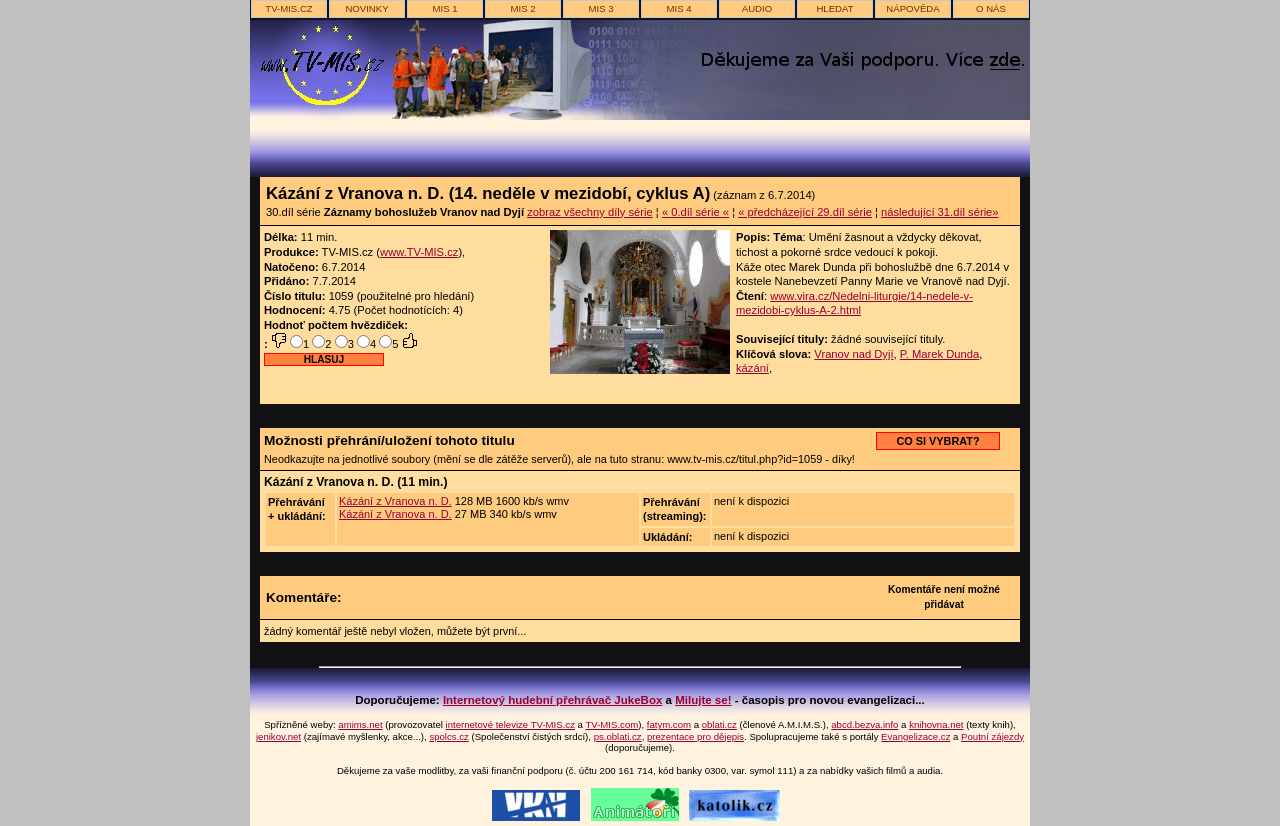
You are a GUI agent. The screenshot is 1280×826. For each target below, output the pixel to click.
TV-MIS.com (611, 724)
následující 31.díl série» (940, 212)
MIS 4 (678, 8)
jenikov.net (278, 736)
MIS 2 (522, 8)
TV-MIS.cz (288, 8)
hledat (834, 8)
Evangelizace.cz (915, 736)
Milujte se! (703, 700)
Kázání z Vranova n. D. (395, 501)
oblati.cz (719, 724)
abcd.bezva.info (864, 724)
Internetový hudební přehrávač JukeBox (553, 700)
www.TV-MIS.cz (419, 252)
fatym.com (669, 724)
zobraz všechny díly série (590, 212)
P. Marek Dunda (939, 354)
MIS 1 (444, 8)
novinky (366, 8)
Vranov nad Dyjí (853, 354)
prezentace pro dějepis (695, 736)
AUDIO (757, 8)
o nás (991, 8)
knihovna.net (936, 724)
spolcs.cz (448, 736)
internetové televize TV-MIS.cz (510, 724)
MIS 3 (600, 8)
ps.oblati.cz (618, 736)
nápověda (912, 8)
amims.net (360, 724)
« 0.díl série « (695, 212)
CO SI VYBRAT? (937, 441)
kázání (752, 368)
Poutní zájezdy (992, 736)
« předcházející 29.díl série (805, 212)
